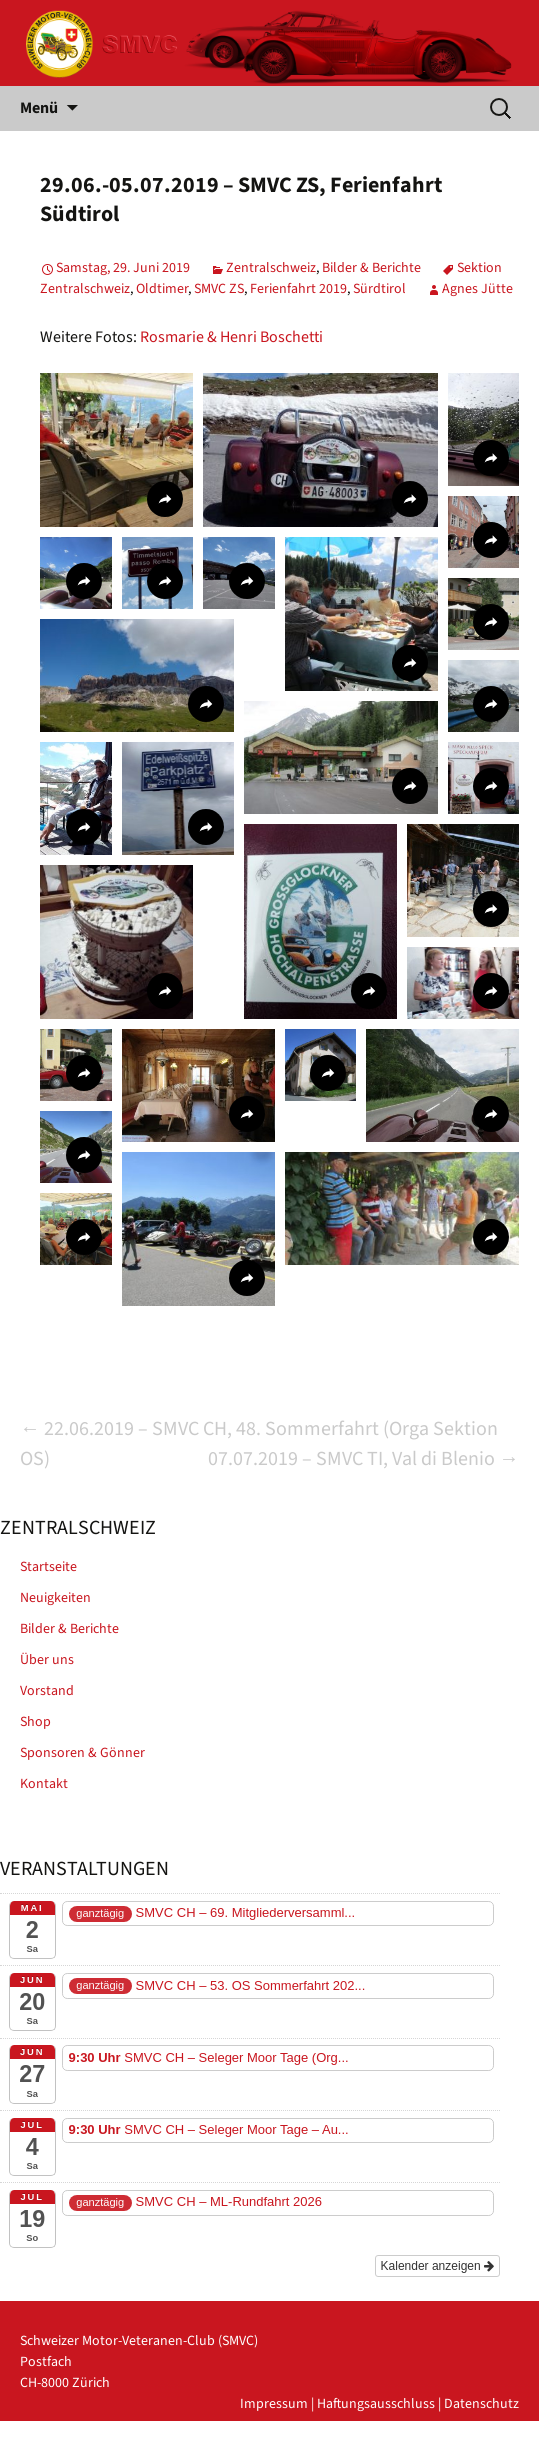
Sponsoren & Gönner (82, 1753)
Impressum (274, 2404)
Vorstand (47, 1691)
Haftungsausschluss (376, 2404)
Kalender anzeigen (437, 2266)
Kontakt (44, 1784)
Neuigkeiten (55, 1598)
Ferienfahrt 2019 (298, 289)
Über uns (47, 1660)
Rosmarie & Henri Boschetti (231, 337)
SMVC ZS (219, 289)
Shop (35, 1722)
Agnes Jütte (477, 289)
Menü (39, 108)
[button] (116, 450)
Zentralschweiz (271, 268)
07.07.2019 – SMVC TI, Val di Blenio (363, 1459)
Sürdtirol (379, 289)
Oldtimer (162, 289)
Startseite (48, 1567)
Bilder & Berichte (371, 268)
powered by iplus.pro (455, 2446)
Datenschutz (481, 2404)
